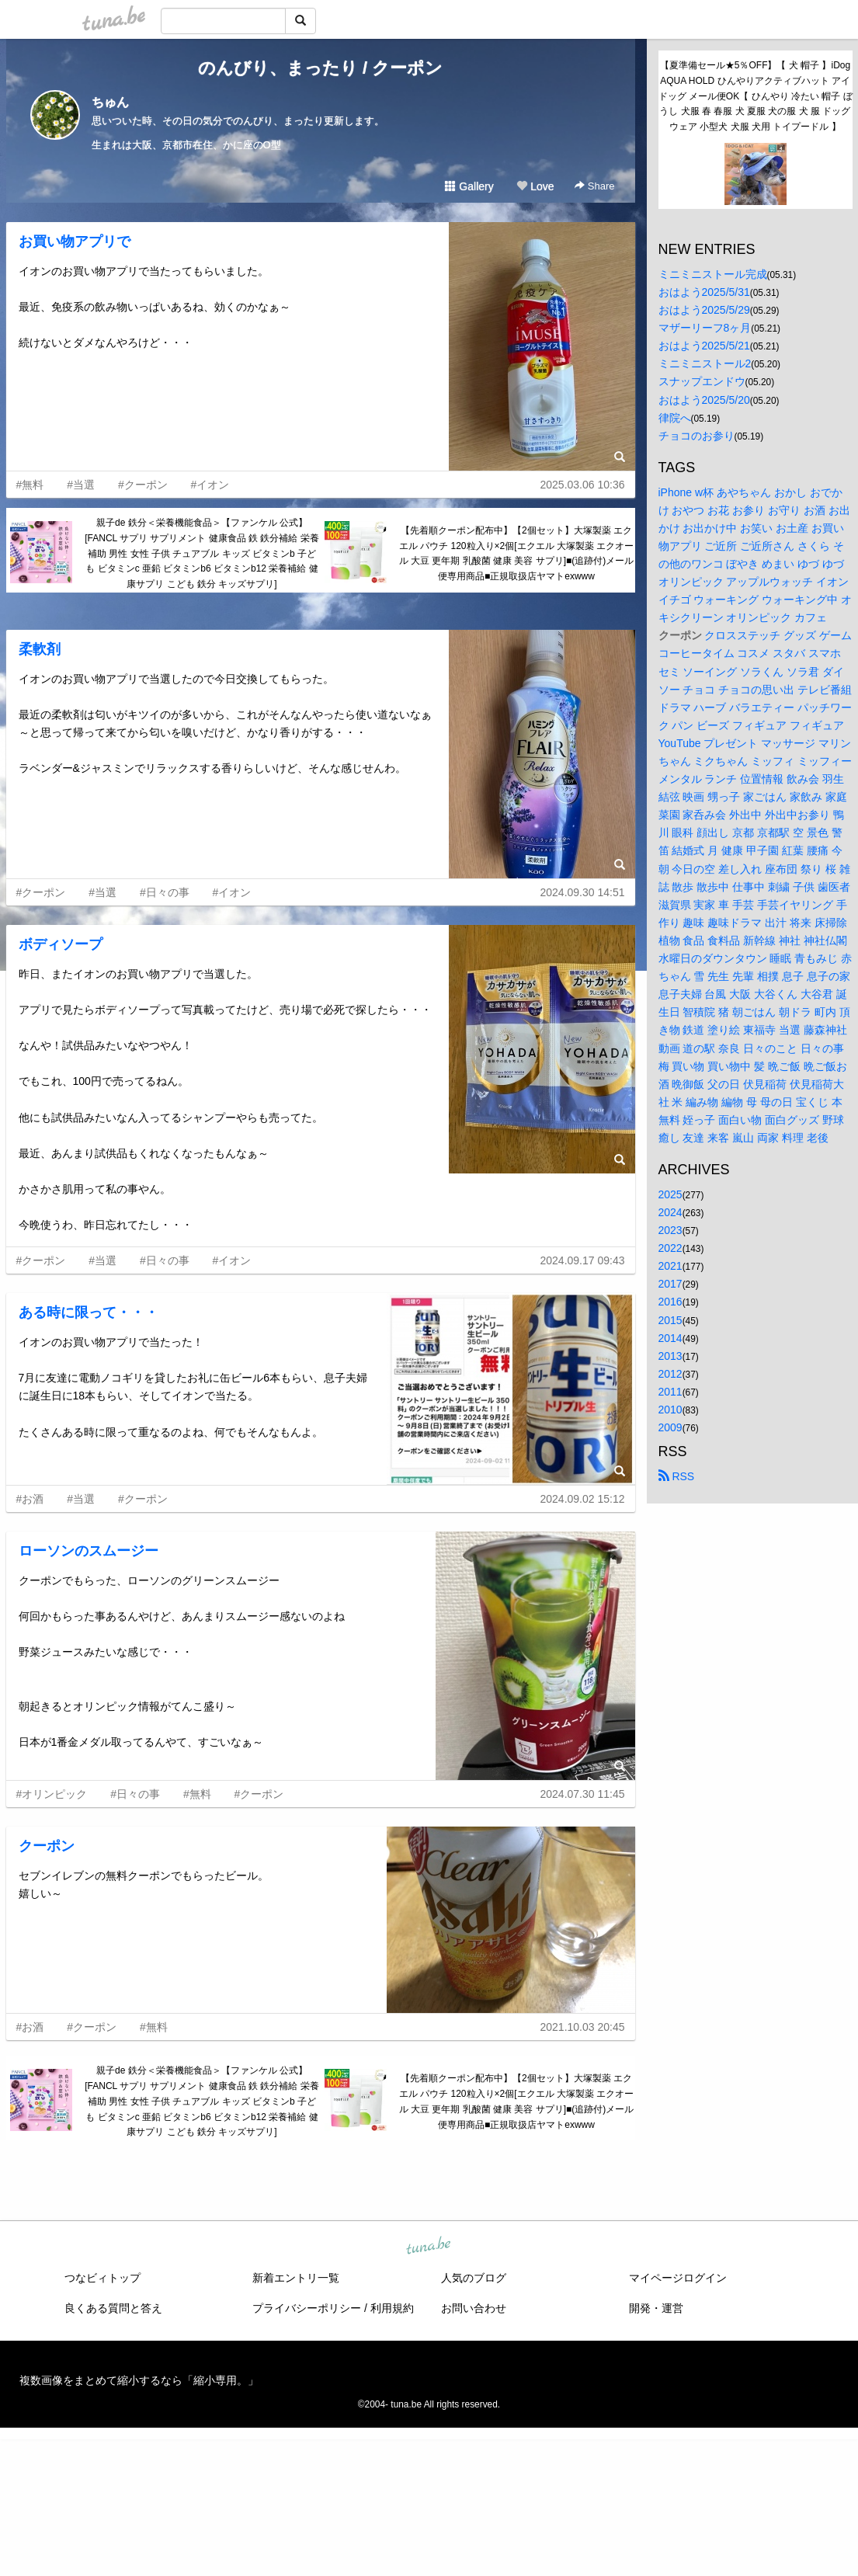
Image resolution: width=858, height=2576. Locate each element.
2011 (670, 1391)
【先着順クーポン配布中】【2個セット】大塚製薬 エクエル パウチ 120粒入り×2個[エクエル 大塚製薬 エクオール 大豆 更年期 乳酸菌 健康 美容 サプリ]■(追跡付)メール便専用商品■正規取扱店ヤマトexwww (516, 553)
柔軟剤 (40, 649)
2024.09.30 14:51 (582, 892)
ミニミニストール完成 (712, 274)
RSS (676, 1476)
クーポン (47, 1846)
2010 (670, 1409)
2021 (670, 1266)
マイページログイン (678, 2278)
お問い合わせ (473, 2308)
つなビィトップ (102, 2278)
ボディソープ (60, 944)
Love (535, 186)
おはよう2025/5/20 (704, 400)
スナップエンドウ (701, 381)
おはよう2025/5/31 (704, 292)
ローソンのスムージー (88, 1551)
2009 (670, 1427)
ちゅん (110, 102)
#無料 (30, 484)
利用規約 (392, 2308)
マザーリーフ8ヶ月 (705, 328)
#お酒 (30, 1499)
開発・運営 (656, 2308)
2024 (670, 1212)
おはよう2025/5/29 (704, 310)
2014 (670, 1338)
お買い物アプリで (74, 241)
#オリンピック (52, 1794)
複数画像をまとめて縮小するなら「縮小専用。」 (139, 2380)
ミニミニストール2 (705, 363)
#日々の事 (164, 892)
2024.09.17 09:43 (582, 1260)
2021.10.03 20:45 (582, 2027)
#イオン (210, 484)
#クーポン (143, 484)
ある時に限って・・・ (88, 1312)
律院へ (674, 418)
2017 (670, 1284)
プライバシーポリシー (306, 2308)
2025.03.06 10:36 (582, 484)
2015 (670, 1320)
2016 (670, 1301)
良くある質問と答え (113, 2308)
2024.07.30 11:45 (582, 1794)
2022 (670, 1248)
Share (594, 186)
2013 (670, 1356)
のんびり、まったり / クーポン (320, 68)
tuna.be (429, 2247)
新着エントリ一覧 (295, 2278)
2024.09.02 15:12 (582, 1499)
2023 (670, 1230)
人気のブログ (473, 2278)
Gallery (469, 186)
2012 (670, 1374)
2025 (670, 1194)
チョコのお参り (696, 435)
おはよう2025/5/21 (704, 345)
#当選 (81, 484)
